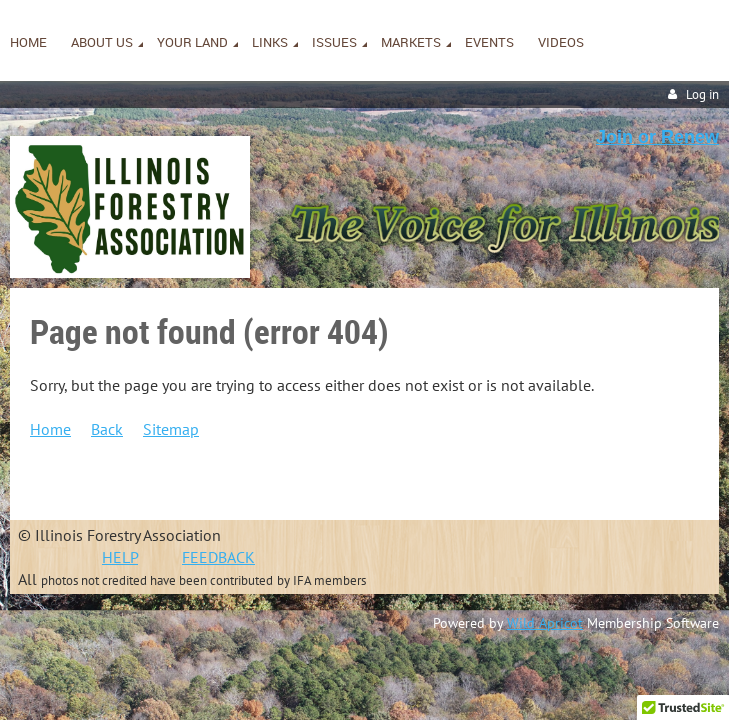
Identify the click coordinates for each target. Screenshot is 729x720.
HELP (120, 557)
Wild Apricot (545, 623)
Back (107, 429)
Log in (702, 94)
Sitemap (171, 429)
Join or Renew (657, 137)
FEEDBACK (218, 557)
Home (50, 429)
